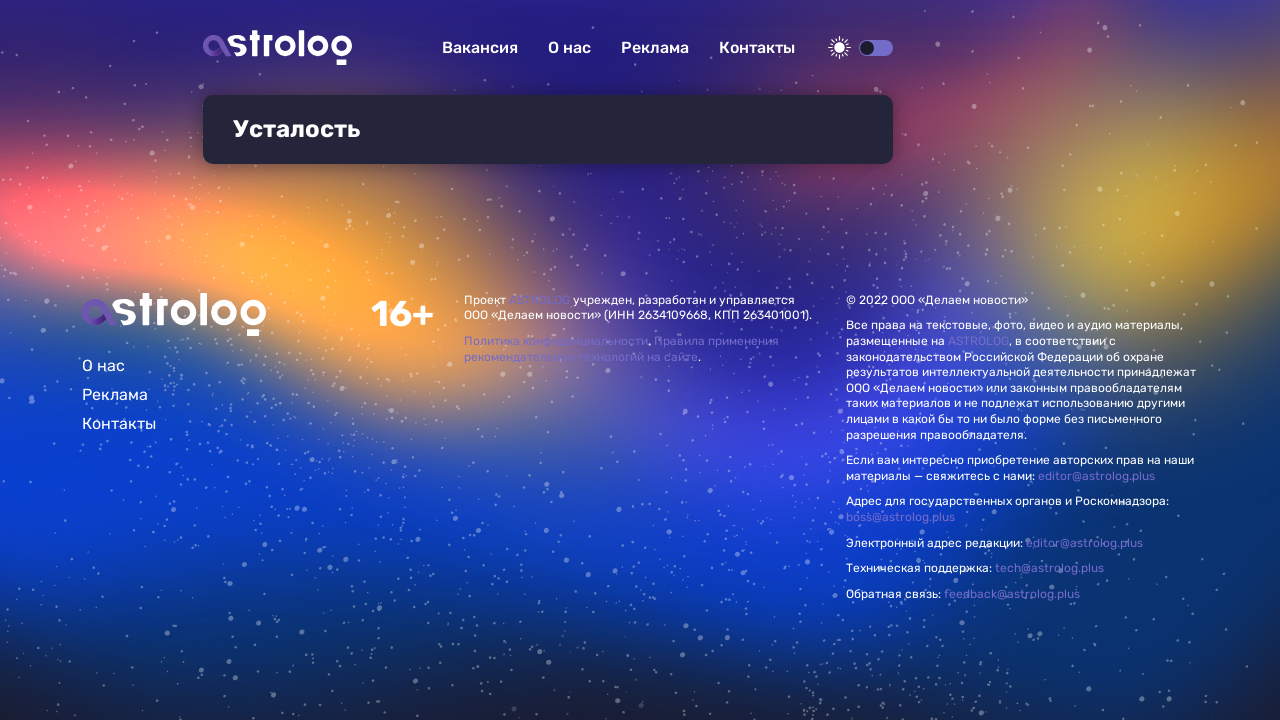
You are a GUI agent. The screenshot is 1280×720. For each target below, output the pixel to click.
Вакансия (480, 47)
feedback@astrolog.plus (1012, 594)
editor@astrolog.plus (1096, 476)
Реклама (655, 47)
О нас (569, 47)
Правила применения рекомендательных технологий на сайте (621, 349)
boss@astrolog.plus (900, 517)
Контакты (757, 47)
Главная (174, 314)
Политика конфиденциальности (556, 341)
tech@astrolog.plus (1049, 568)
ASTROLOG (539, 300)
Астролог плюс (277, 47)
